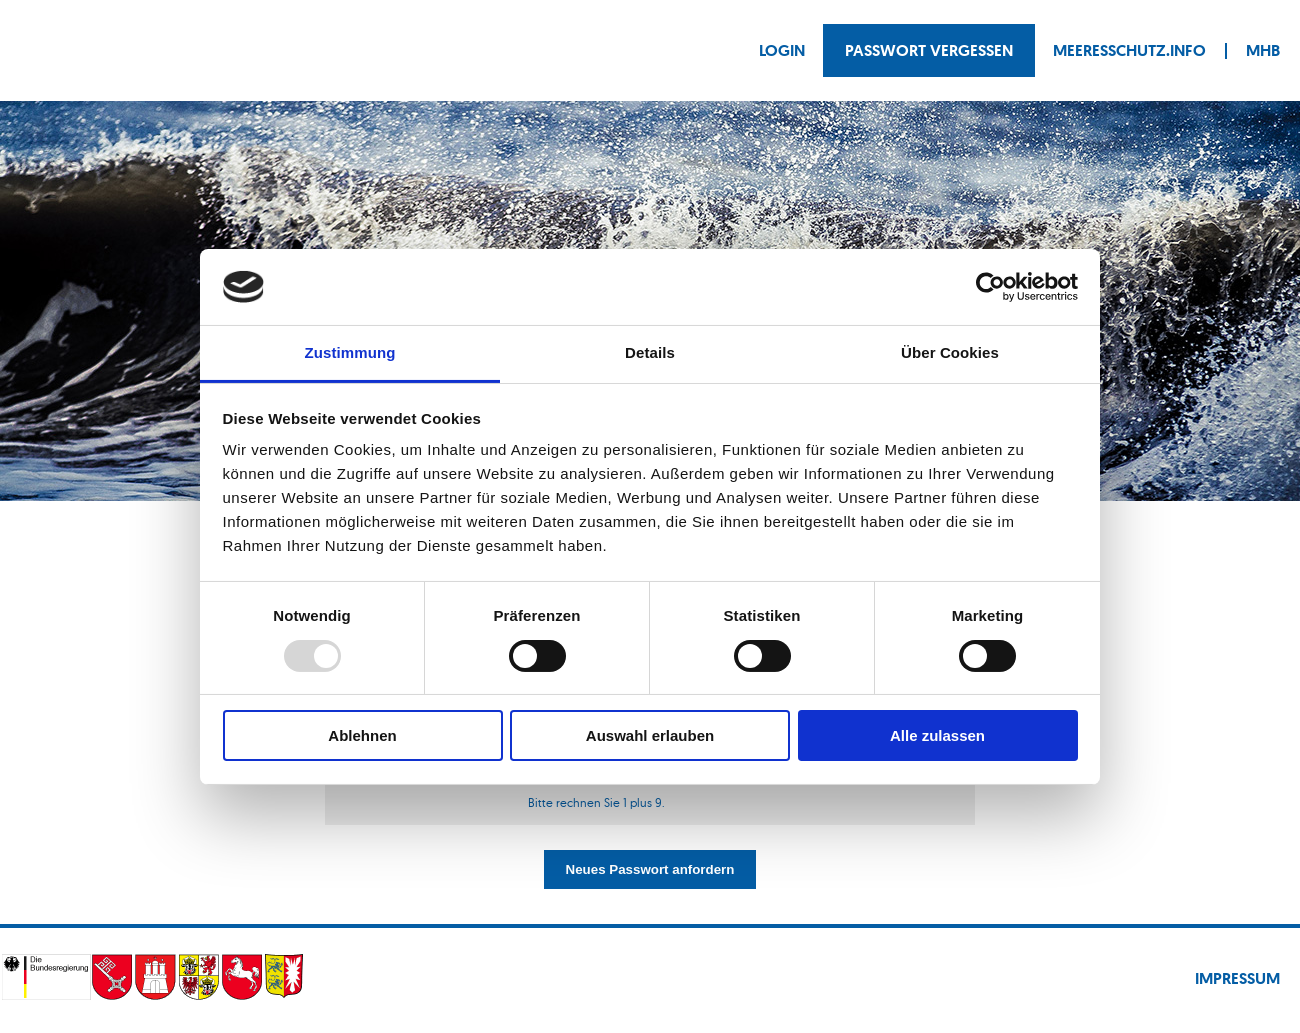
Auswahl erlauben (650, 735)
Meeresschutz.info (1129, 50)
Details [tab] (650, 352)
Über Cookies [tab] (950, 352)
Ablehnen (362, 735)
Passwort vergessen (929, 50)
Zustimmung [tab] (350, 352)
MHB (1263, 50)
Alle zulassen (937, 735)
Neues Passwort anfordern (650, 869)
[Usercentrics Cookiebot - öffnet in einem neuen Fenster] (990, 287)
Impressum (1237, 978)
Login (782, 50)
